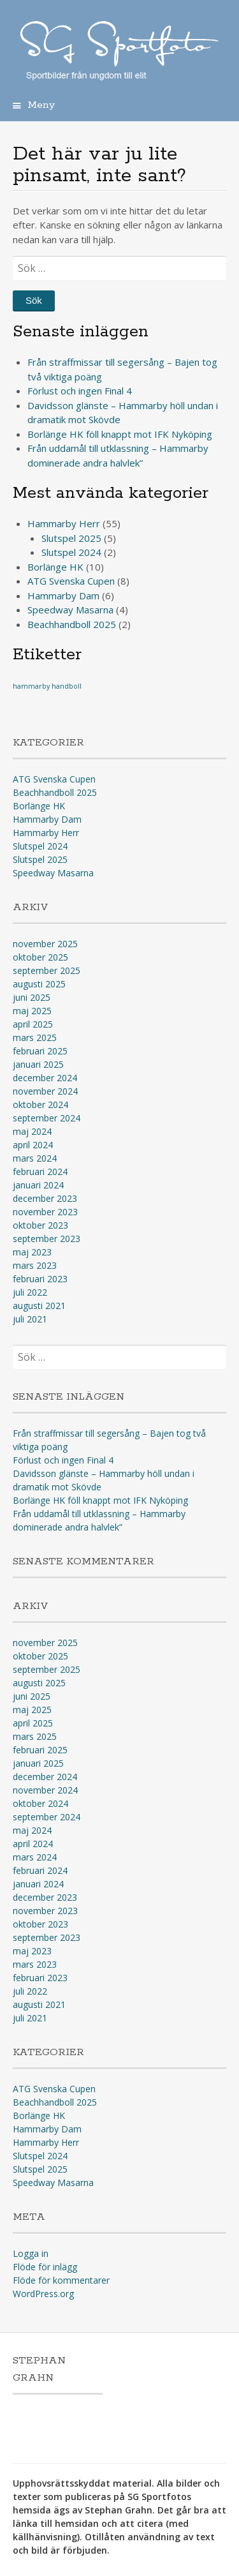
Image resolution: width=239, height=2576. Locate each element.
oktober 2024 (40, 1104)
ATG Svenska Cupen (71, 580)
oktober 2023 (40, 1225)
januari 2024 (38, 1185)
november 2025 (45, 944)
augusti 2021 (39, 1305)
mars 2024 (35, 1158)
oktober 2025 (40, 957)
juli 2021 (30, 1319)
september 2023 (46, 1238)
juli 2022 (30, 1292)
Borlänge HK (55, 566)
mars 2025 (35, 1037)
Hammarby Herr (63, 523)
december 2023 (45, 1198)
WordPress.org (43, 2294)
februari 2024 (40, 1171)
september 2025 (46, 970)
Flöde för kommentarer (61, 2280)
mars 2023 (35, 1265)
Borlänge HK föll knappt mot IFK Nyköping (119, 434)
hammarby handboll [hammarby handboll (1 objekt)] (47, 686)
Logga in (30, 2253)
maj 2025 (32, 1011)
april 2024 (33, 1145)
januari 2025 (38, 1064)
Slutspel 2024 (71, 552)
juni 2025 (31, 997)
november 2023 (45, 1212)
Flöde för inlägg (45, 2267)
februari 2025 (40, 1051)
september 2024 (46, 1118)
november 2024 (45, 1091)
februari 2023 (40, 1279)
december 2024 (45, 1078)
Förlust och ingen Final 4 (79, 390)
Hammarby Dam (63, 595)
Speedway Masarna (70, 609)
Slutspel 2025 (71, 538)
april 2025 (33, 1024)
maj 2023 (32, 1252)
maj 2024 (32, 1131)
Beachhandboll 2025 (71, 624)
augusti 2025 (39, 984)
